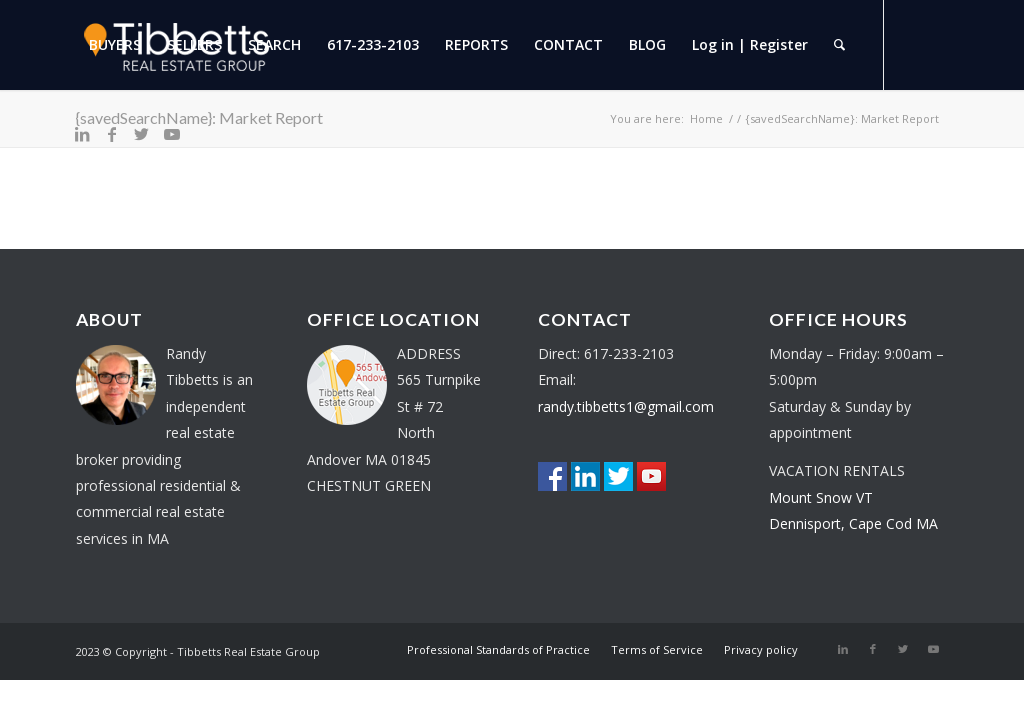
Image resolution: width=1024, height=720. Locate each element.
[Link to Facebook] (112, 134)
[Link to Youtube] (172, 134)
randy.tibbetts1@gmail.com (626, 406)
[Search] (839, 45)
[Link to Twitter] (142, 134)
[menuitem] (115, 45)
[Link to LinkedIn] (82, 134)
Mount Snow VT (821, 497)
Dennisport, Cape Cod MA (853, 523)
